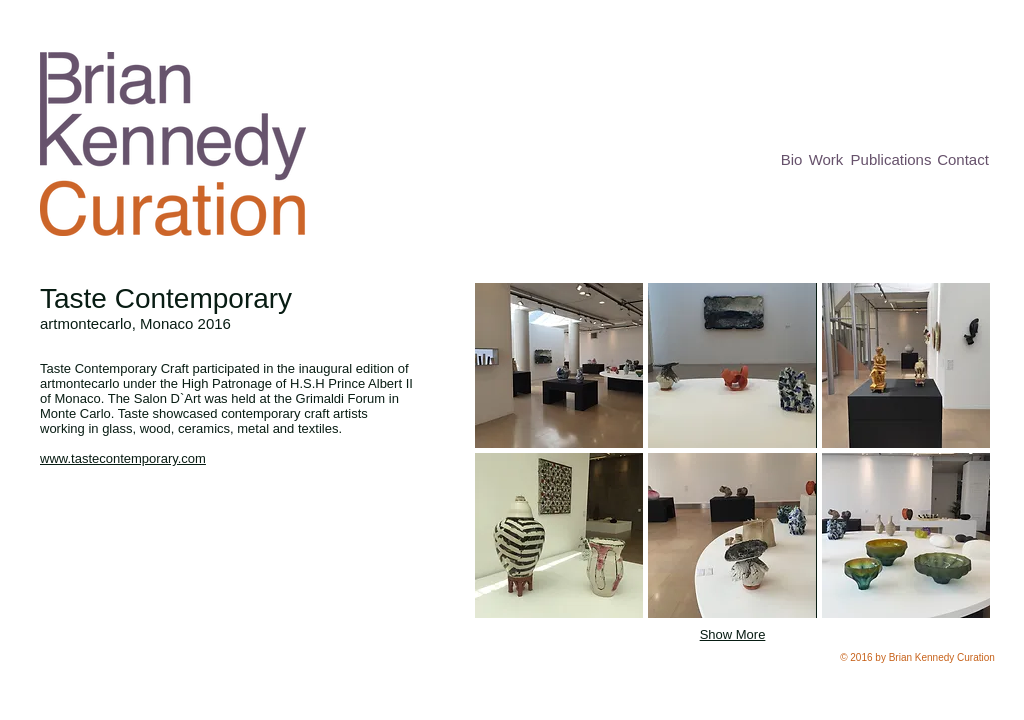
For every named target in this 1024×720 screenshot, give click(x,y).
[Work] (826, 159)
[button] (559, 365)
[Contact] (963, 160)
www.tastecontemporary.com (123, 458)
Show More (733, 634)
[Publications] (891, 159)
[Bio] (791, 159)
